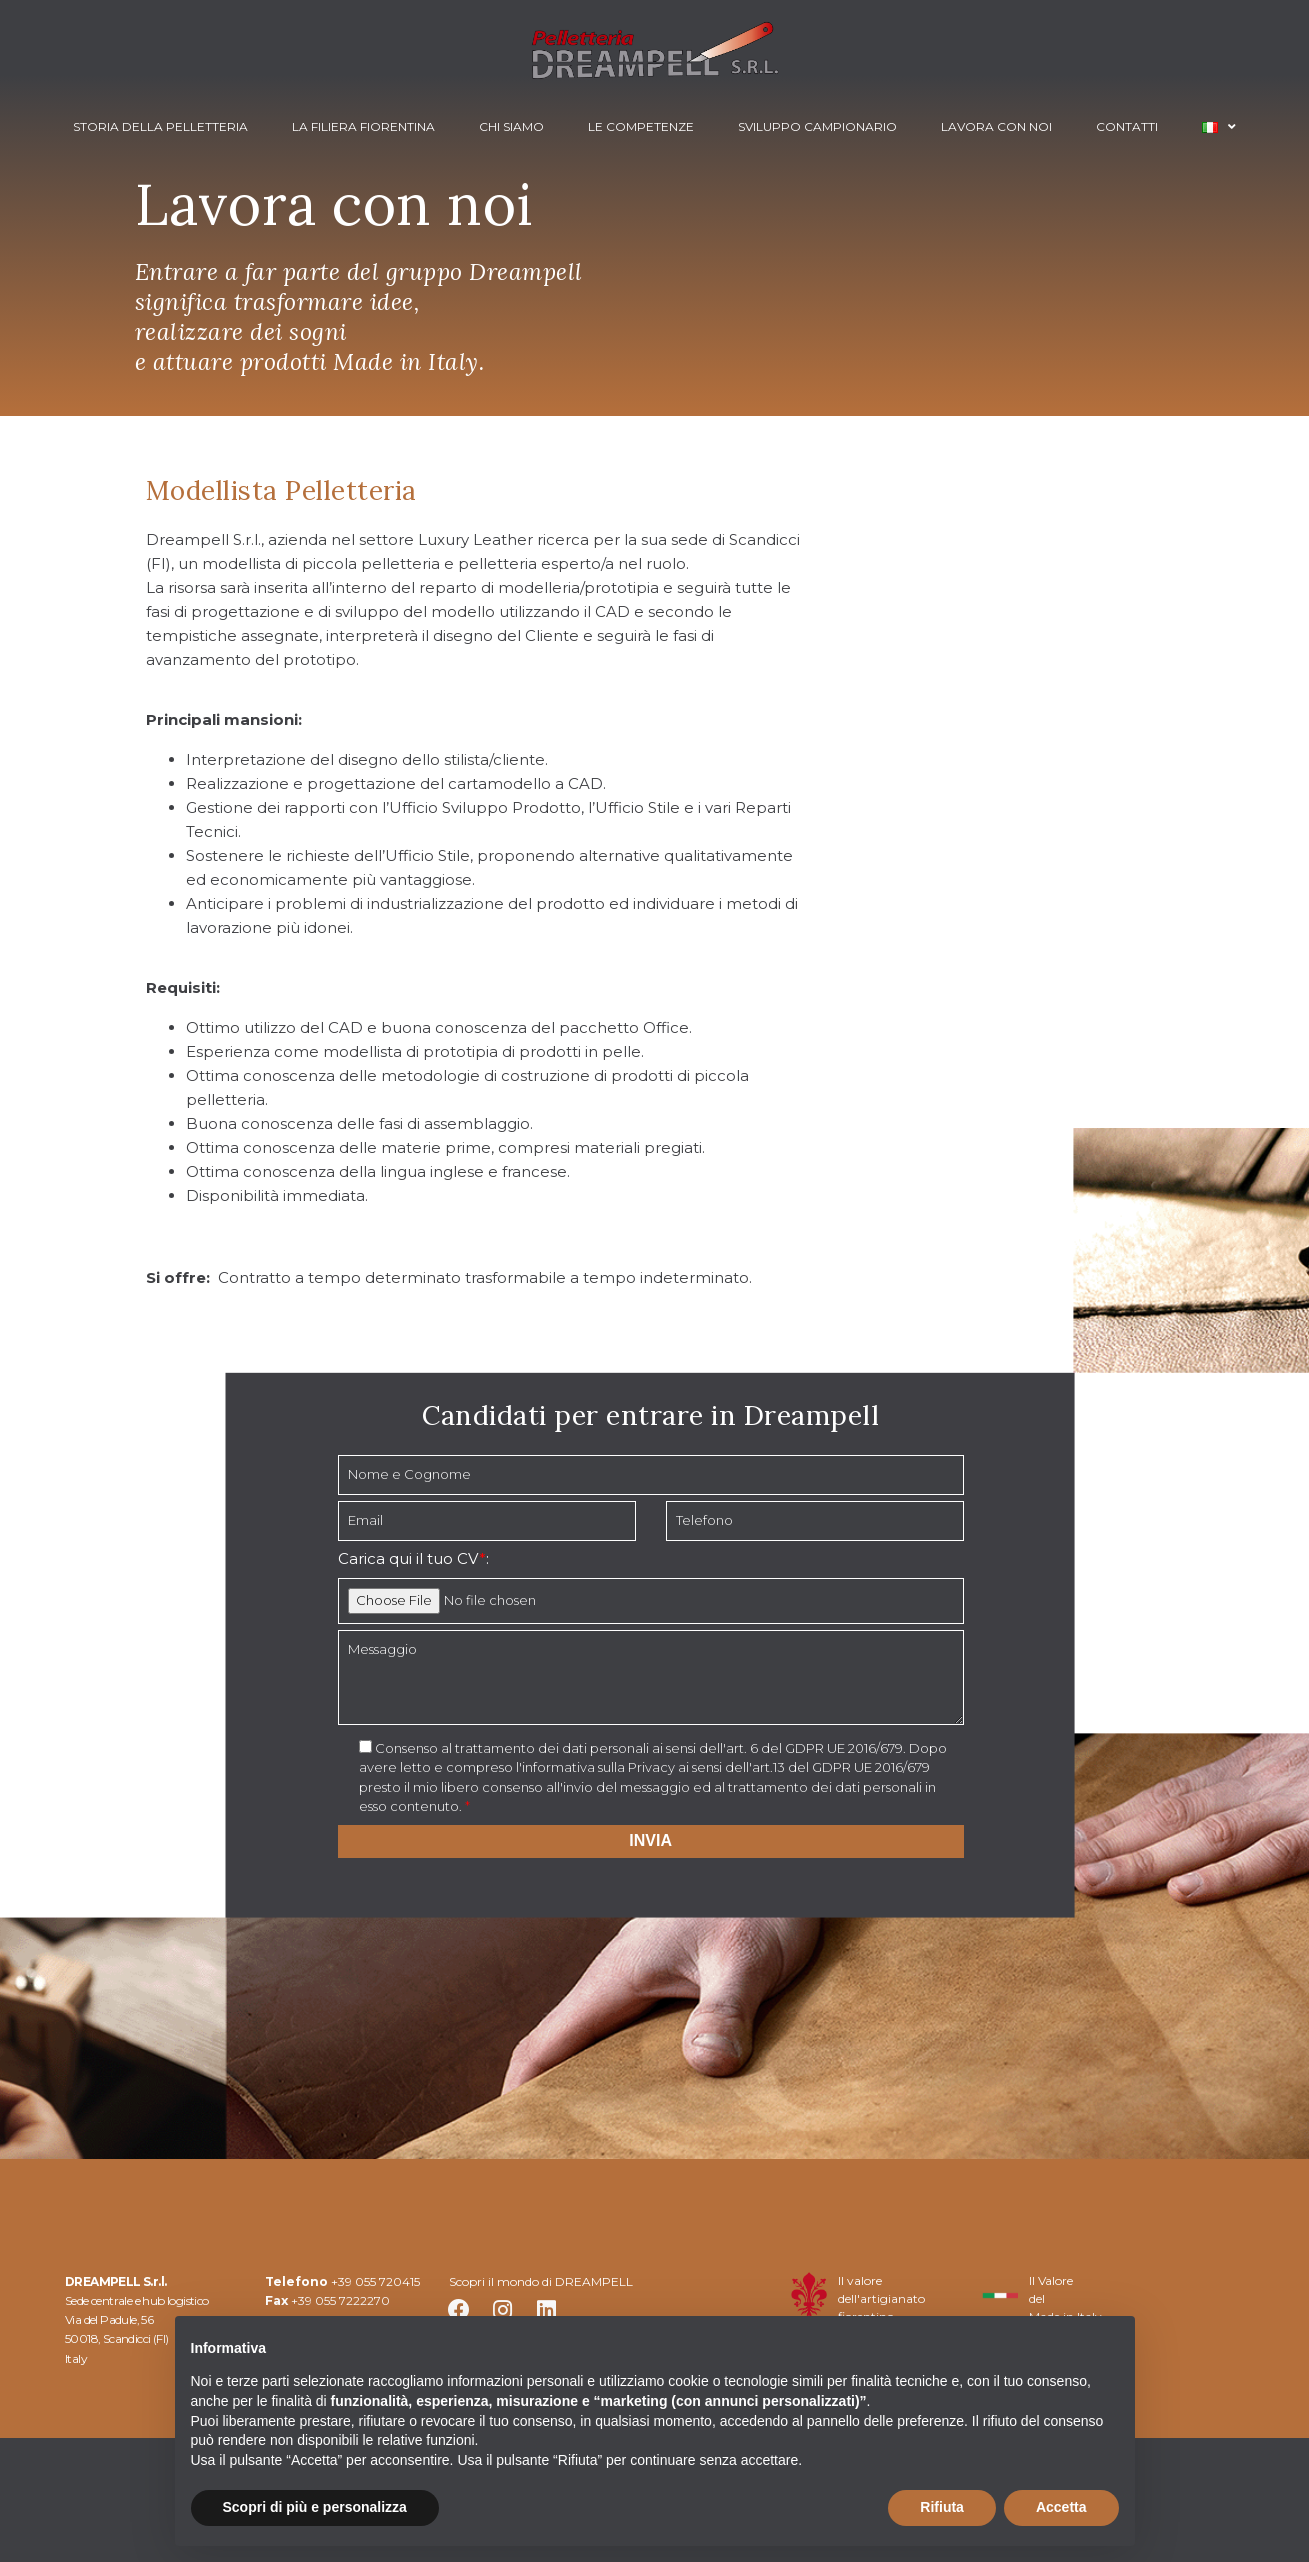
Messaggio (651, 1677)
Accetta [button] (1061, 2507)
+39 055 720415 (375, 2281)
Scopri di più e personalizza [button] (315, 2507)
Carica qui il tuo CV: (413, 1558)
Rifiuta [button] (942, 2507)
